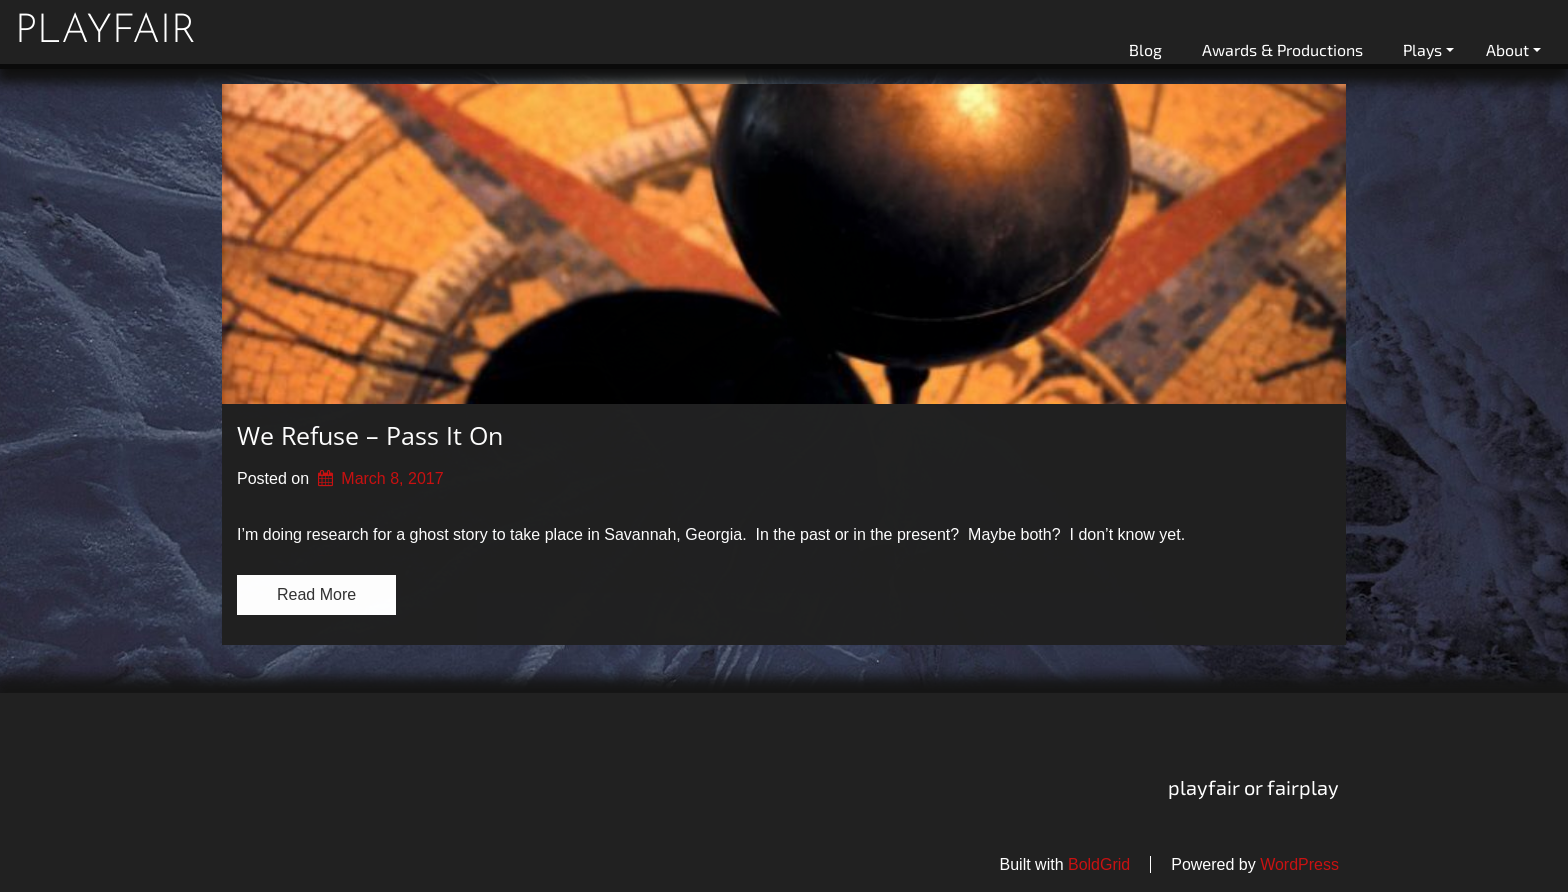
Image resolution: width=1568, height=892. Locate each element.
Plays (1428, 49)
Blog (1145, 49)
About (1513, 49)
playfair (105, 32)
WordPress (1299, 864)
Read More (316, 594)
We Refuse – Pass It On (370, 435)
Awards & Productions (1282, 49)
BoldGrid (1099, 864)
